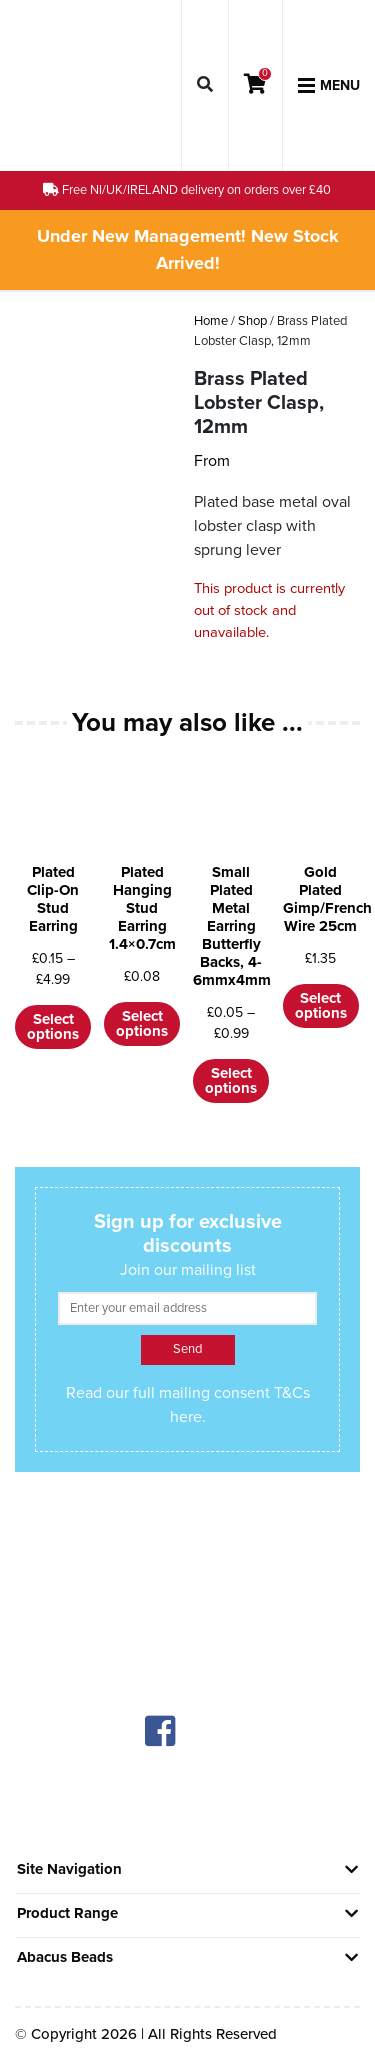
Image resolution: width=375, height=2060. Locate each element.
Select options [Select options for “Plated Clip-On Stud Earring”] (53, 1026)
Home (211, 321)
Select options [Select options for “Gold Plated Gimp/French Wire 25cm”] (321, 1005)
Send (187, 1349)
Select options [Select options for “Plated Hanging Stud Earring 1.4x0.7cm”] (142, 1023)
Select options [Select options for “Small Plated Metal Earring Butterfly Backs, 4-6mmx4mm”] (231, 1080)
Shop (252, 321)
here (186, 1417)
